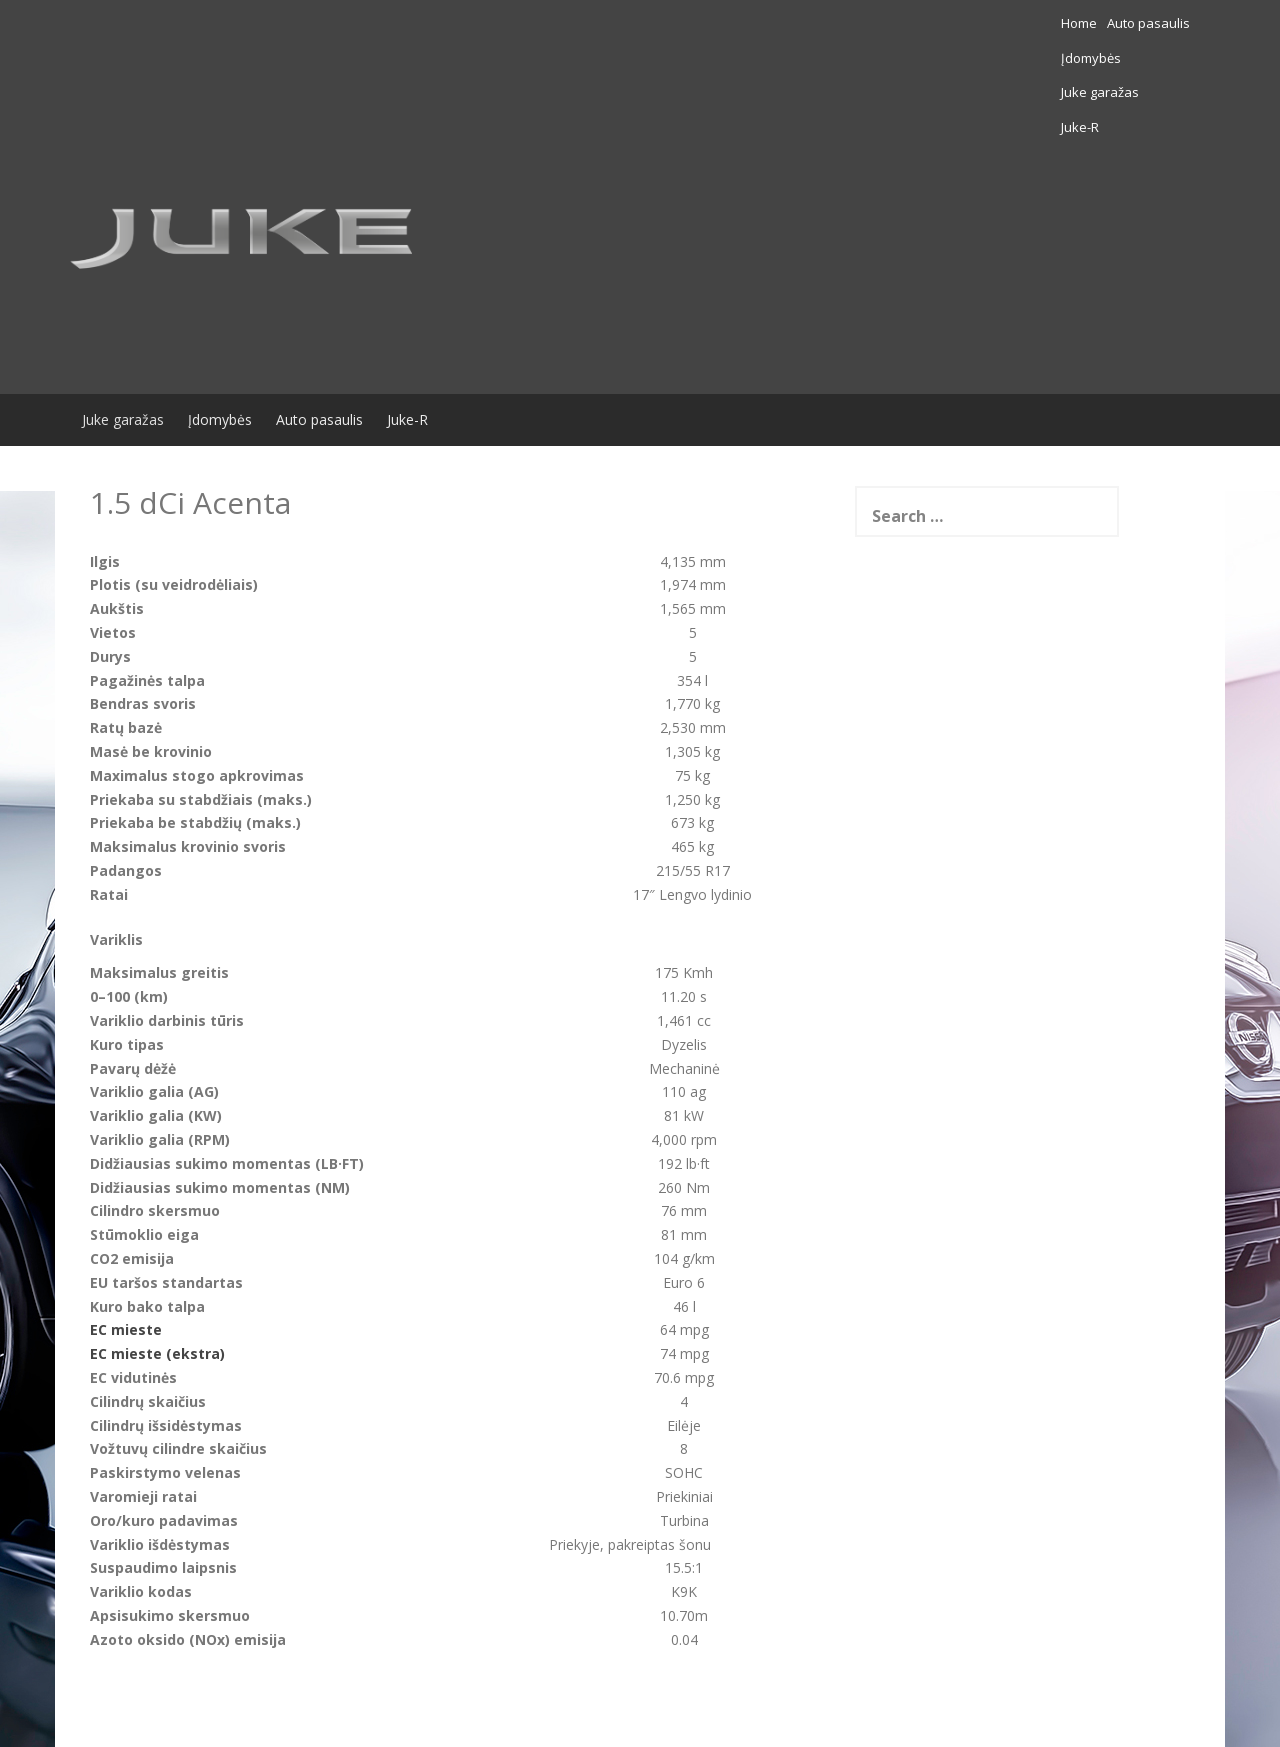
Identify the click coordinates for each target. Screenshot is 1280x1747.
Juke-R (1171, 23)
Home (861, 23)
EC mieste (126, 1226)
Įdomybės (1016, 23)
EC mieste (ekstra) (157, 1249)
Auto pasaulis (930, 23)
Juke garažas (1099, 23)
